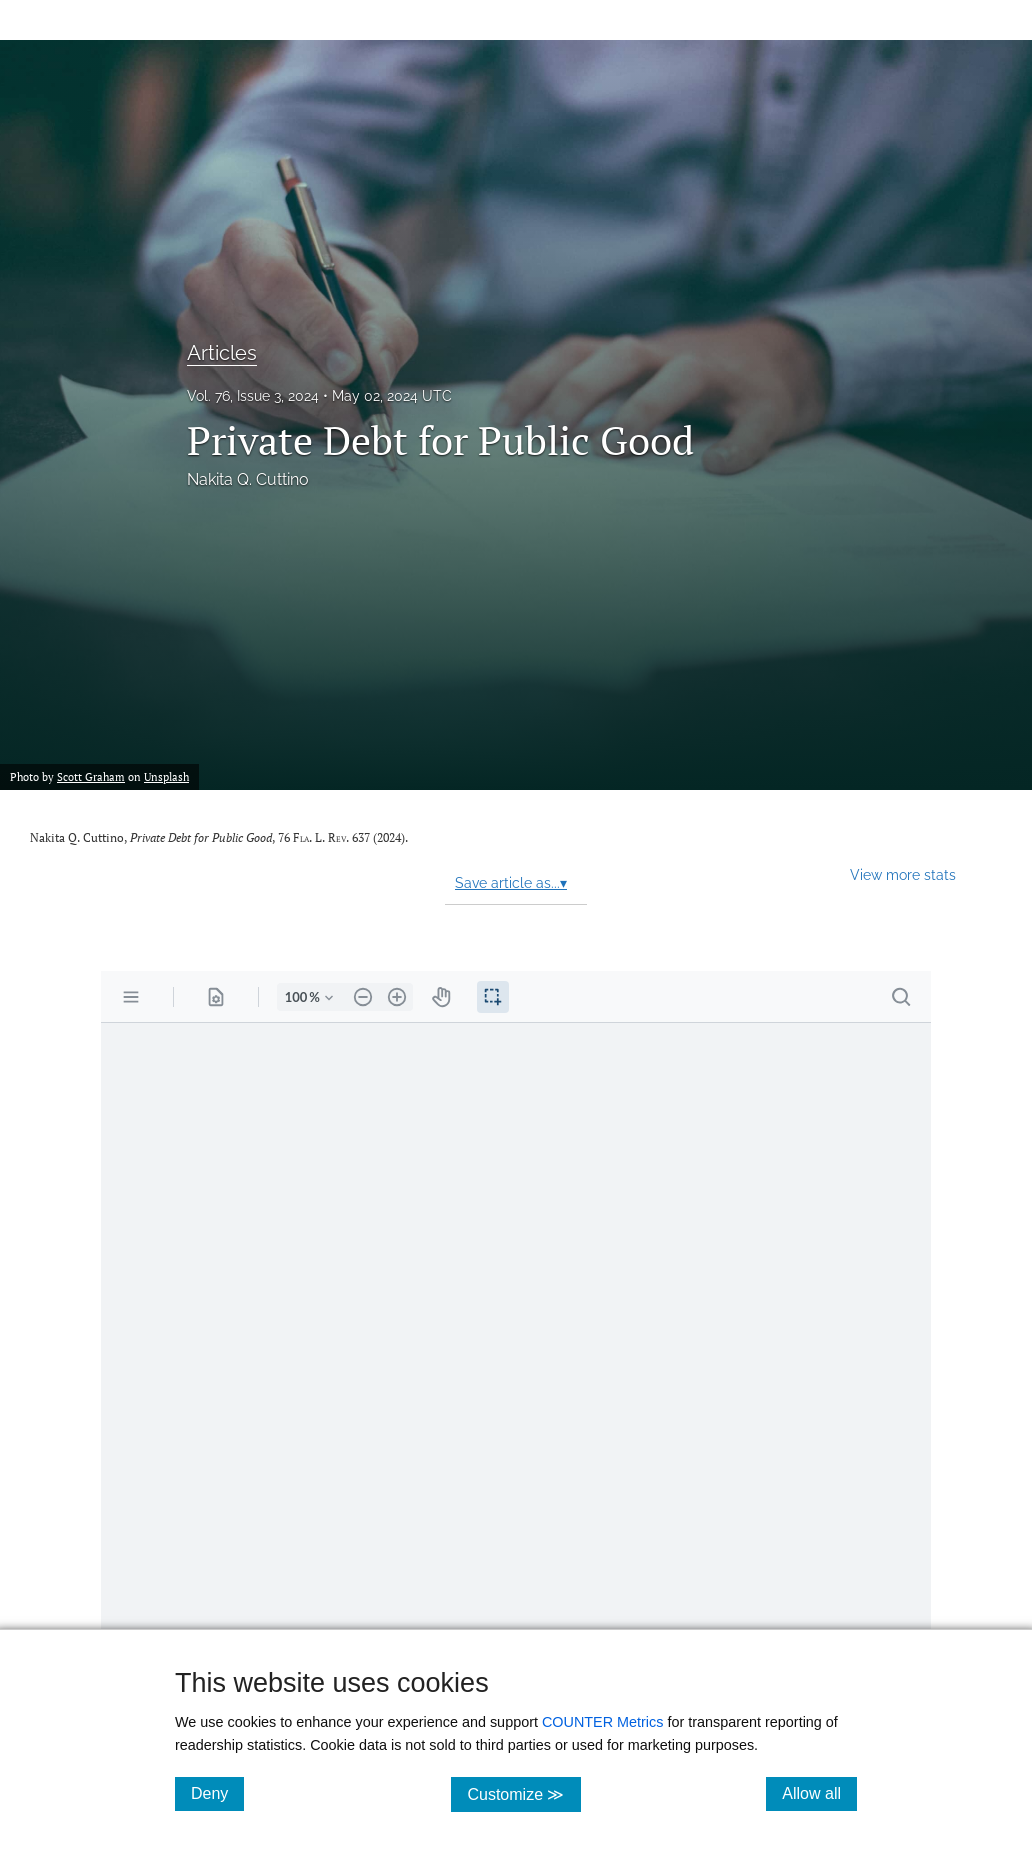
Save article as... (511, 883)
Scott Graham (91, 776)
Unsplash (166, 776)
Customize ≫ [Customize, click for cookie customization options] (523, 1793)
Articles (222, 353)
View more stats (903, 874)
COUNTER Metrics (603, 1722)
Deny (217, 1793)
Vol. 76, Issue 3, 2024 (253, 396)
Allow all (819, 1793)
